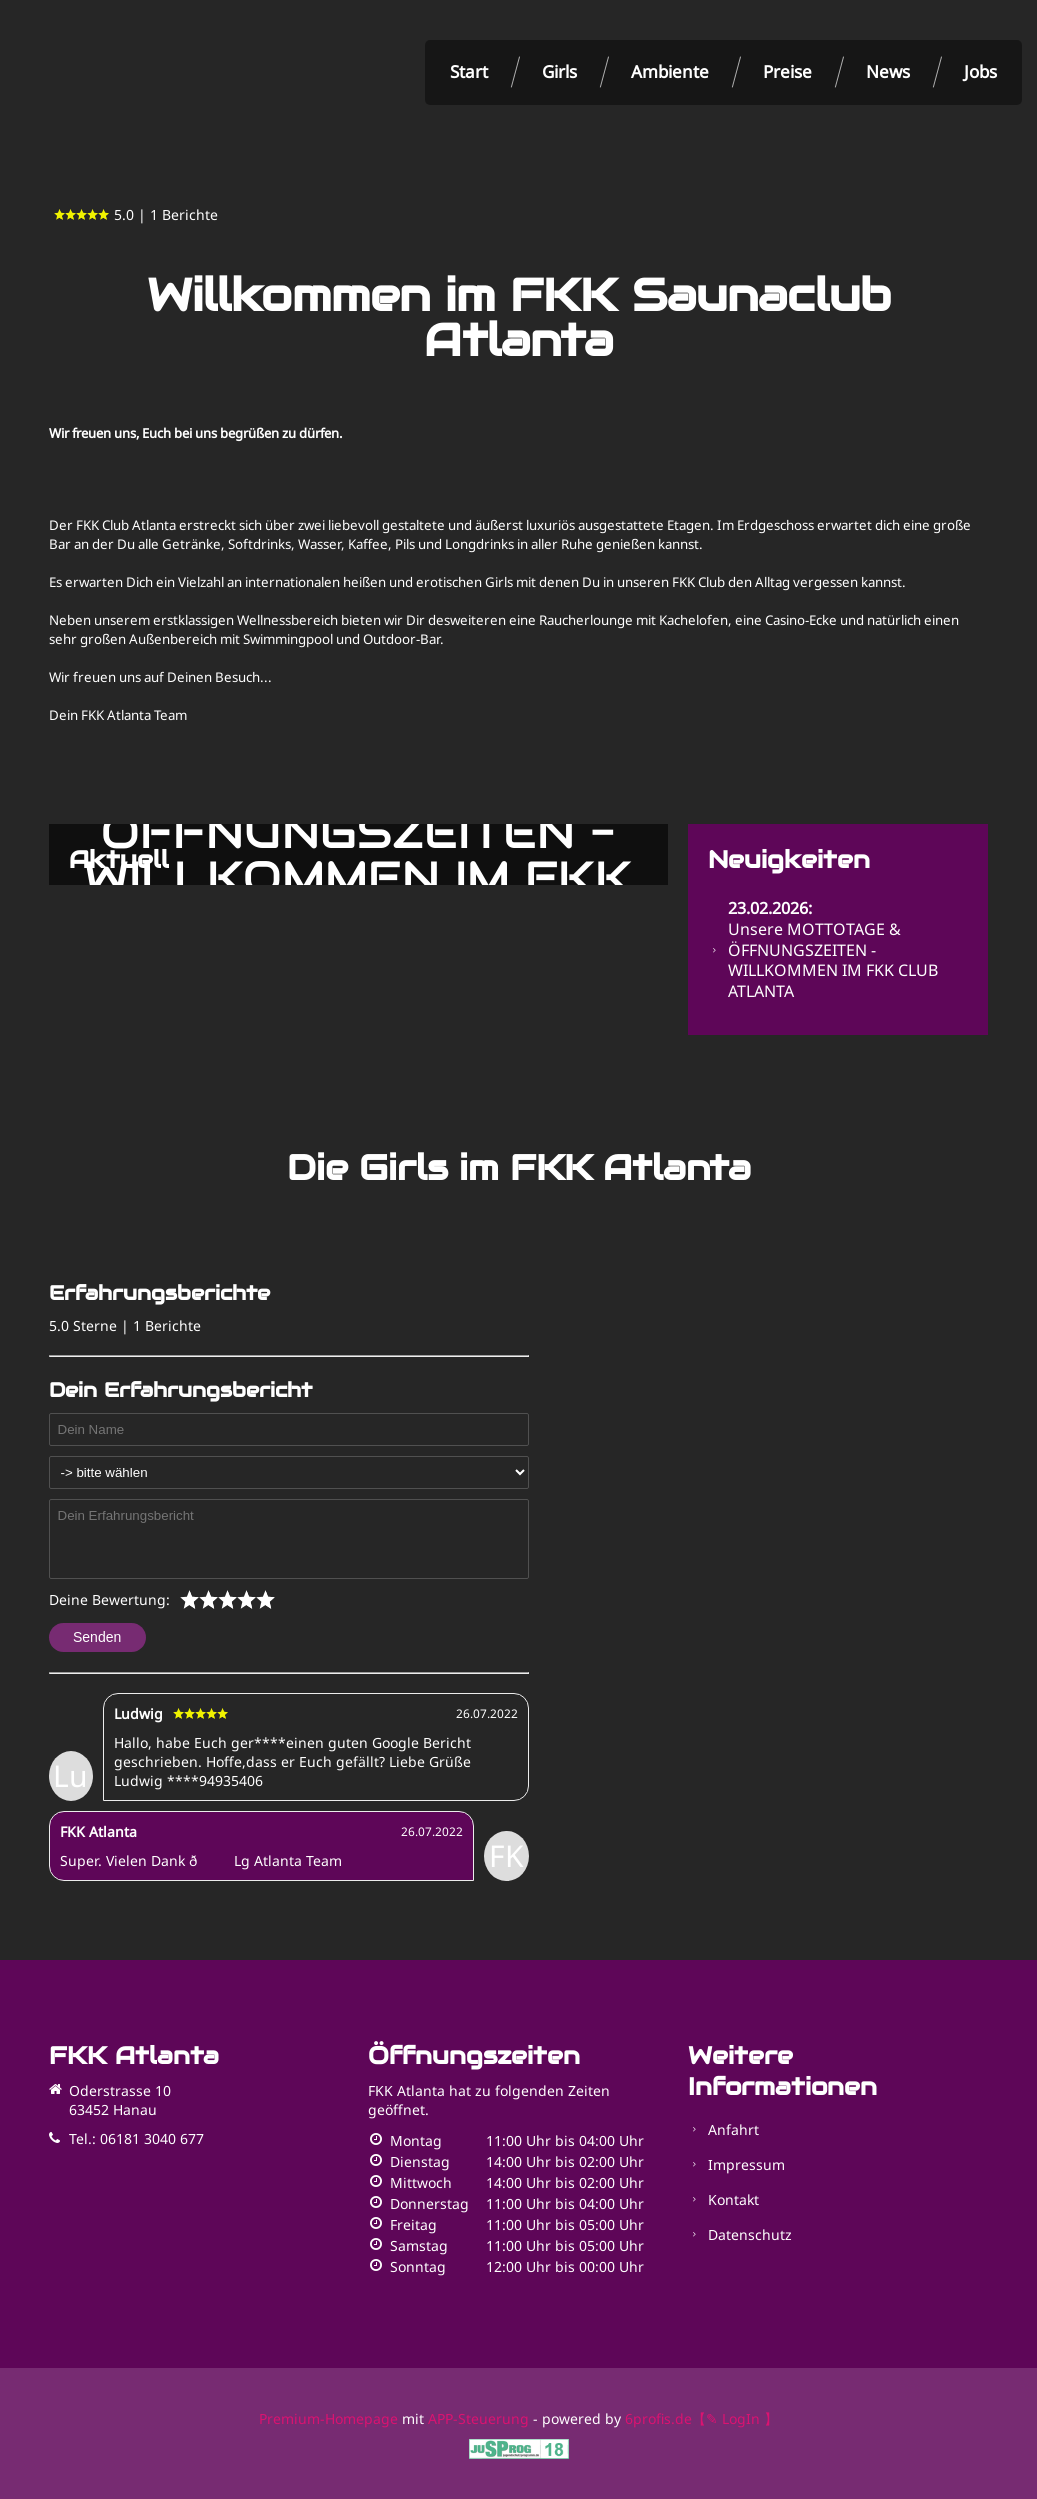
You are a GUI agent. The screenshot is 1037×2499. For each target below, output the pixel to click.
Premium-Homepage (328, 2418)
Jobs (980, 71)
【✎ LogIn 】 (735, 2418)
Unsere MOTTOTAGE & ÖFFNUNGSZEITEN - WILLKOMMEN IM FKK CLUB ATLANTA (833, 949)
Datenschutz (750, 2234)
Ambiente (670, 71)
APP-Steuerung (478, 2418)
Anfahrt (733, 2129)
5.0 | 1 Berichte (136, 214)
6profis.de (658, 2418)
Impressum (746, 2164)
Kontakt (733, 2199)
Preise (787, 71)
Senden (97, 1637)
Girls (559, 71)
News (888, 71)
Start (469, 71)
